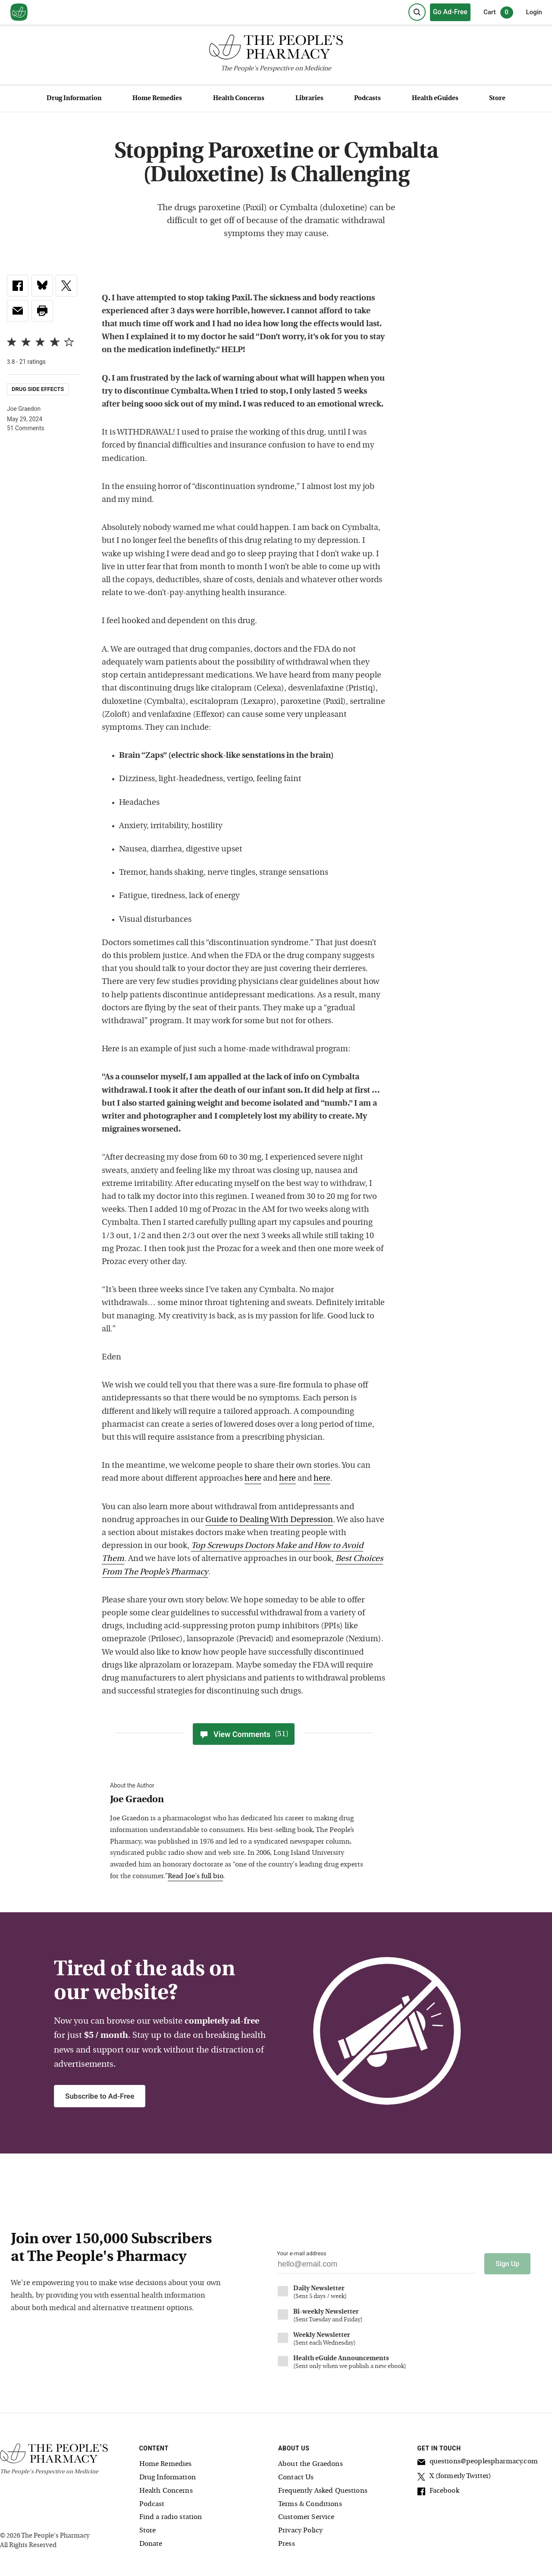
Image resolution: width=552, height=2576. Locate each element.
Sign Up (507, 2263)
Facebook (438, 2492)
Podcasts (367, 98)
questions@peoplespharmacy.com (477, 2462)
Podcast (152, 2503)
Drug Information (74, 98)
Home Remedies (157, 98)
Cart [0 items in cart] (498, 12)
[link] (17, 285)
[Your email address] (376, 2266)
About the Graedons (310, 2463)
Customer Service (306, 2516)
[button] (42, 311)
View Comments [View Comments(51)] (244, 1734)
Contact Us (296, 2476)
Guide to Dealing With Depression (269, 1520)
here (253, 1479)
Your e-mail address (301, 2253)
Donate (151, 2543)
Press (286, 2543)
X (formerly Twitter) (454, 2477)
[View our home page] (19, 12)
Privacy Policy (300, 2530)
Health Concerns (238, 98)
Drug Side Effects (38, 389)
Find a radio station (170, 2516)
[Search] (417, 12)
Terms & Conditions (310, 2503)
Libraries (309, 98)
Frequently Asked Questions (322, 2490)
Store (497, 98)
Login (534, 12)
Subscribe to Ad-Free (99, 2096)
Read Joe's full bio (195, 1876)
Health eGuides (435, 98)
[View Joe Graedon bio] (239, 1800)
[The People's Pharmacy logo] (276, 49)
